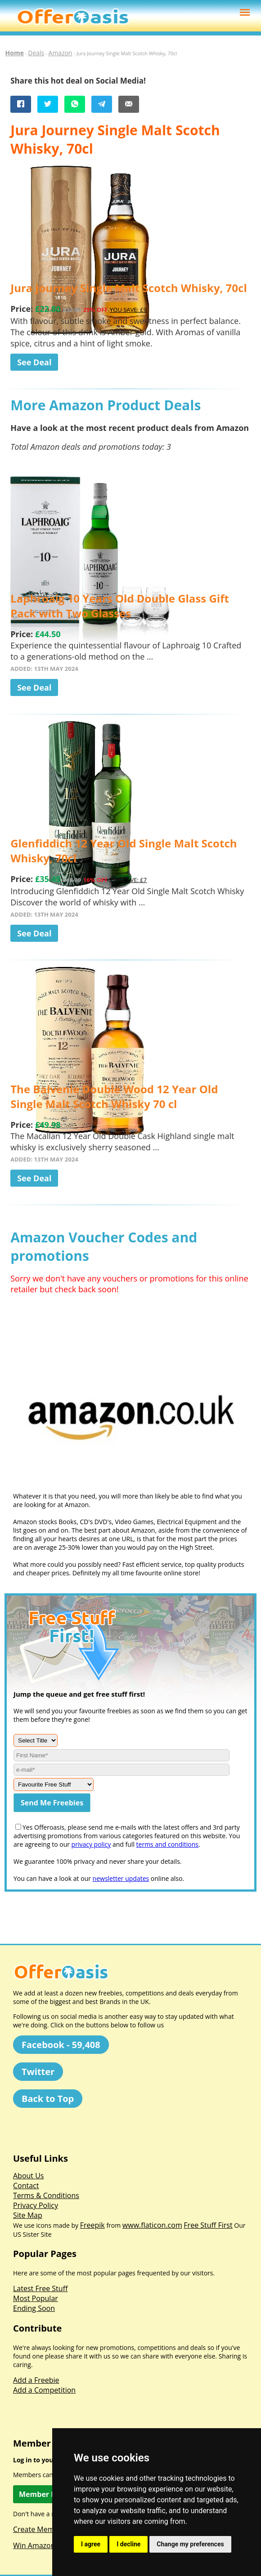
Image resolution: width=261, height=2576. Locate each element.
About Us (28, 2176)
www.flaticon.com (152, 2225)
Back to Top (48, 2099)
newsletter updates (121, 1878)
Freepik (92, 2225)
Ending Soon (34, 2308)
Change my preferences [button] (190, 2544)
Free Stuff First (208, 2225)
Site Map (27, 2215)
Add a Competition (44, 2390)
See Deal (34, 362)
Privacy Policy (35, 2205)
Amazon (60, 53)
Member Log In (45, 2494)
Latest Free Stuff (40, 2288)
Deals (36, 53)
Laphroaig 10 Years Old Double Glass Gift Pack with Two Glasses (119, 606)
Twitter (38, 2072)
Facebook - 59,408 (61, 2045)
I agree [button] (90, 2544)
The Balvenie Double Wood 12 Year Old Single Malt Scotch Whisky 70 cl (114, 1096)
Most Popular (35, 2298)
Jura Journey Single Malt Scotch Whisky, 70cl (128, 287)
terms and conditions (167, 1844)
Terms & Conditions (46, 2195)
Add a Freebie (36, 2380)
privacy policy (91, 1844)
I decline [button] (128, 2544)
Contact (26, 2185)
